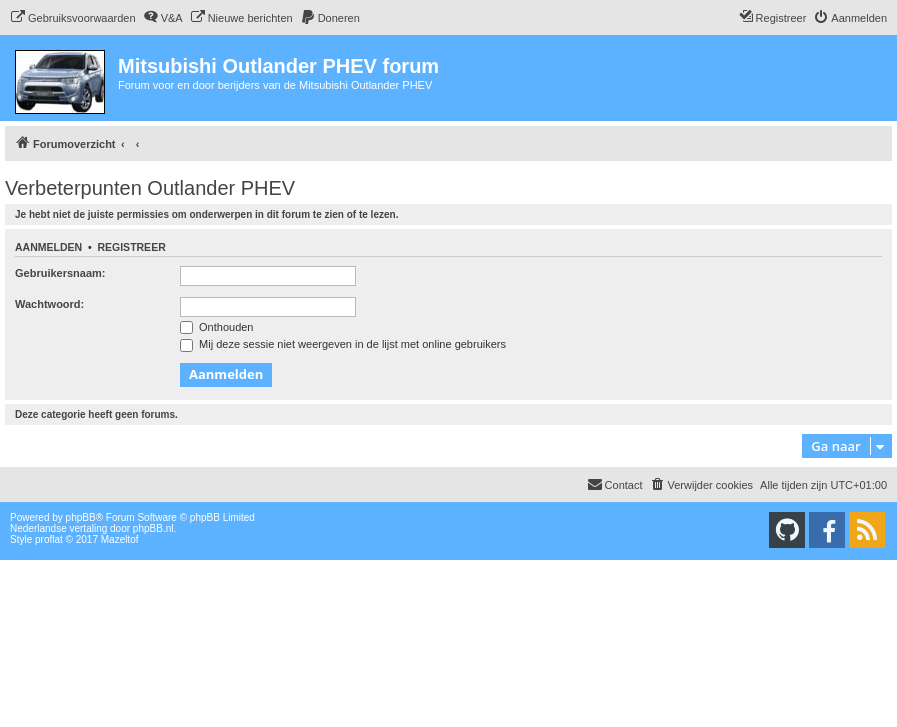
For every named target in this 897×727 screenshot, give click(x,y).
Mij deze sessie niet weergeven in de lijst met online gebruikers (343, 344)
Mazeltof (120, 539)
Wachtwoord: (49, 304)
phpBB (81, 517)
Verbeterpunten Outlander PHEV (150, 188)
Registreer (131, 247)
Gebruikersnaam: (60, 273)
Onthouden (217, 327)
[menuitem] (73, 18)
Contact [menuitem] (615, 484)
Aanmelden (48, 247)
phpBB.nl (153, 528)
